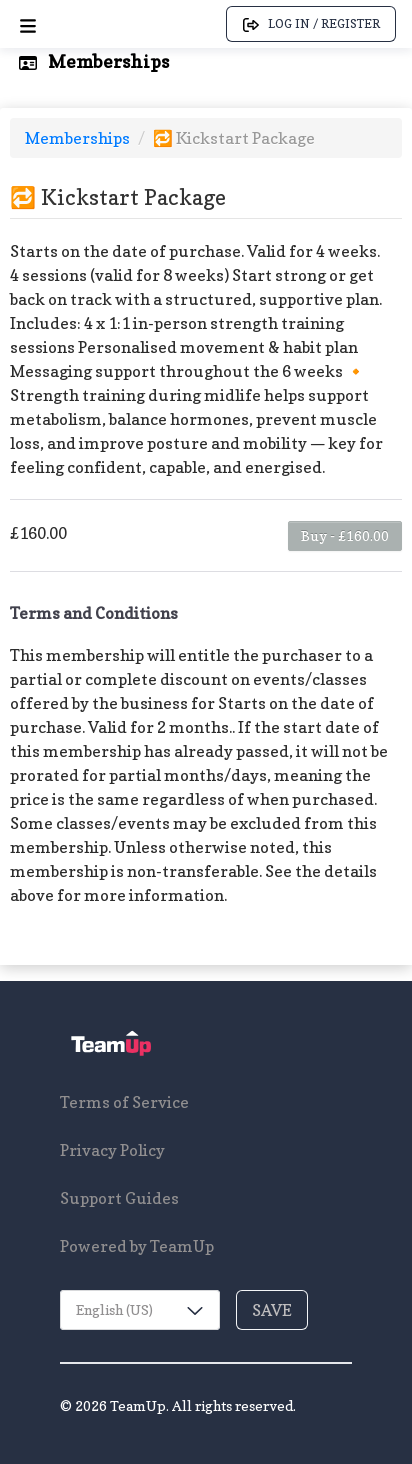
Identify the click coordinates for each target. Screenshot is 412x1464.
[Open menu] (28, 24)
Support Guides (119, 1198)
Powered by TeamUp (137, 1246)
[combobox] (140, 1310)
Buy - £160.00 (345, 535)
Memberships (79, 138)
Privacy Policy (112, 1150)
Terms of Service (124, 1102)
